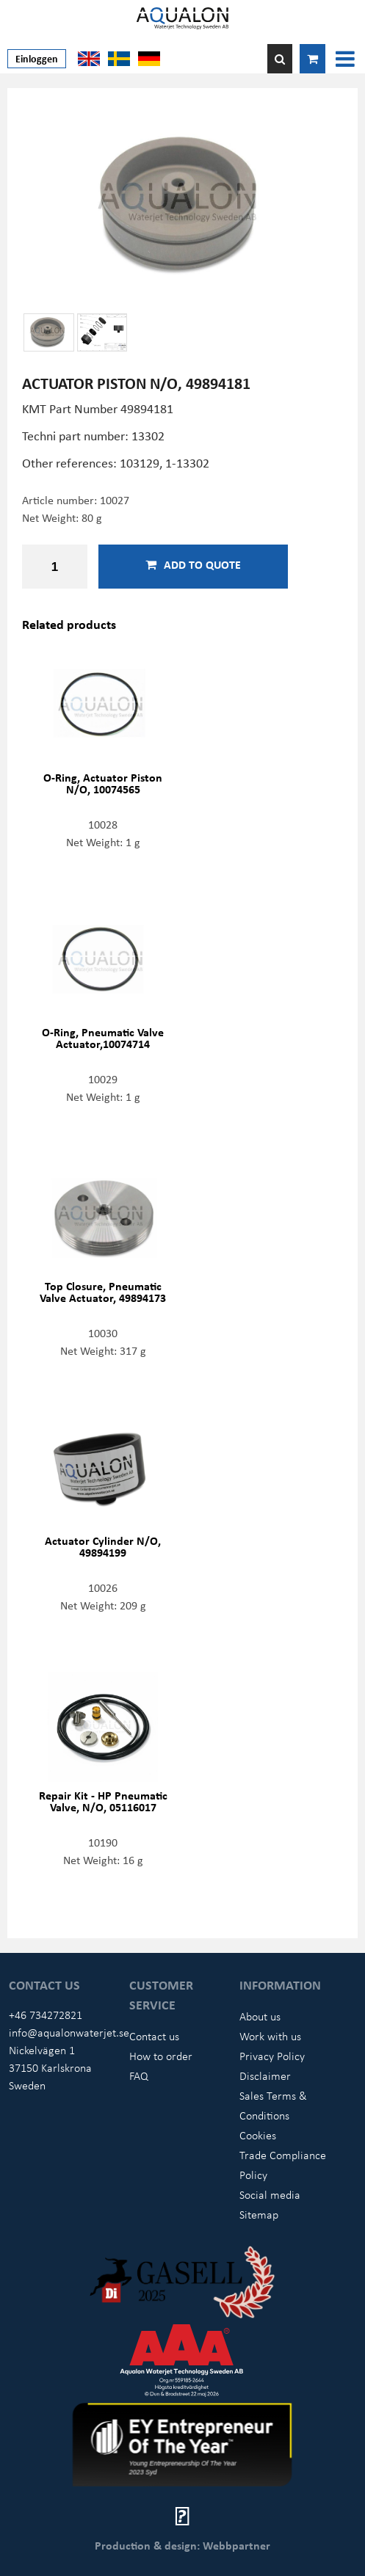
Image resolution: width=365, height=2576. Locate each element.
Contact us (154, 2036)
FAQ (138, 2075)
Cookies (257, 2135)
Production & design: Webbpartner (182, 2545)
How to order (160, 2056)
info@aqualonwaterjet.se (69, 2032)
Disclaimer (265, 2075)
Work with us (270, 2036)
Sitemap (258, 2214)
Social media (269, 2194)
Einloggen (36, 58)
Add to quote (193, 564)
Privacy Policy (272, 2056)
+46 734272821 (45, 2014)
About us (260, 2016)
